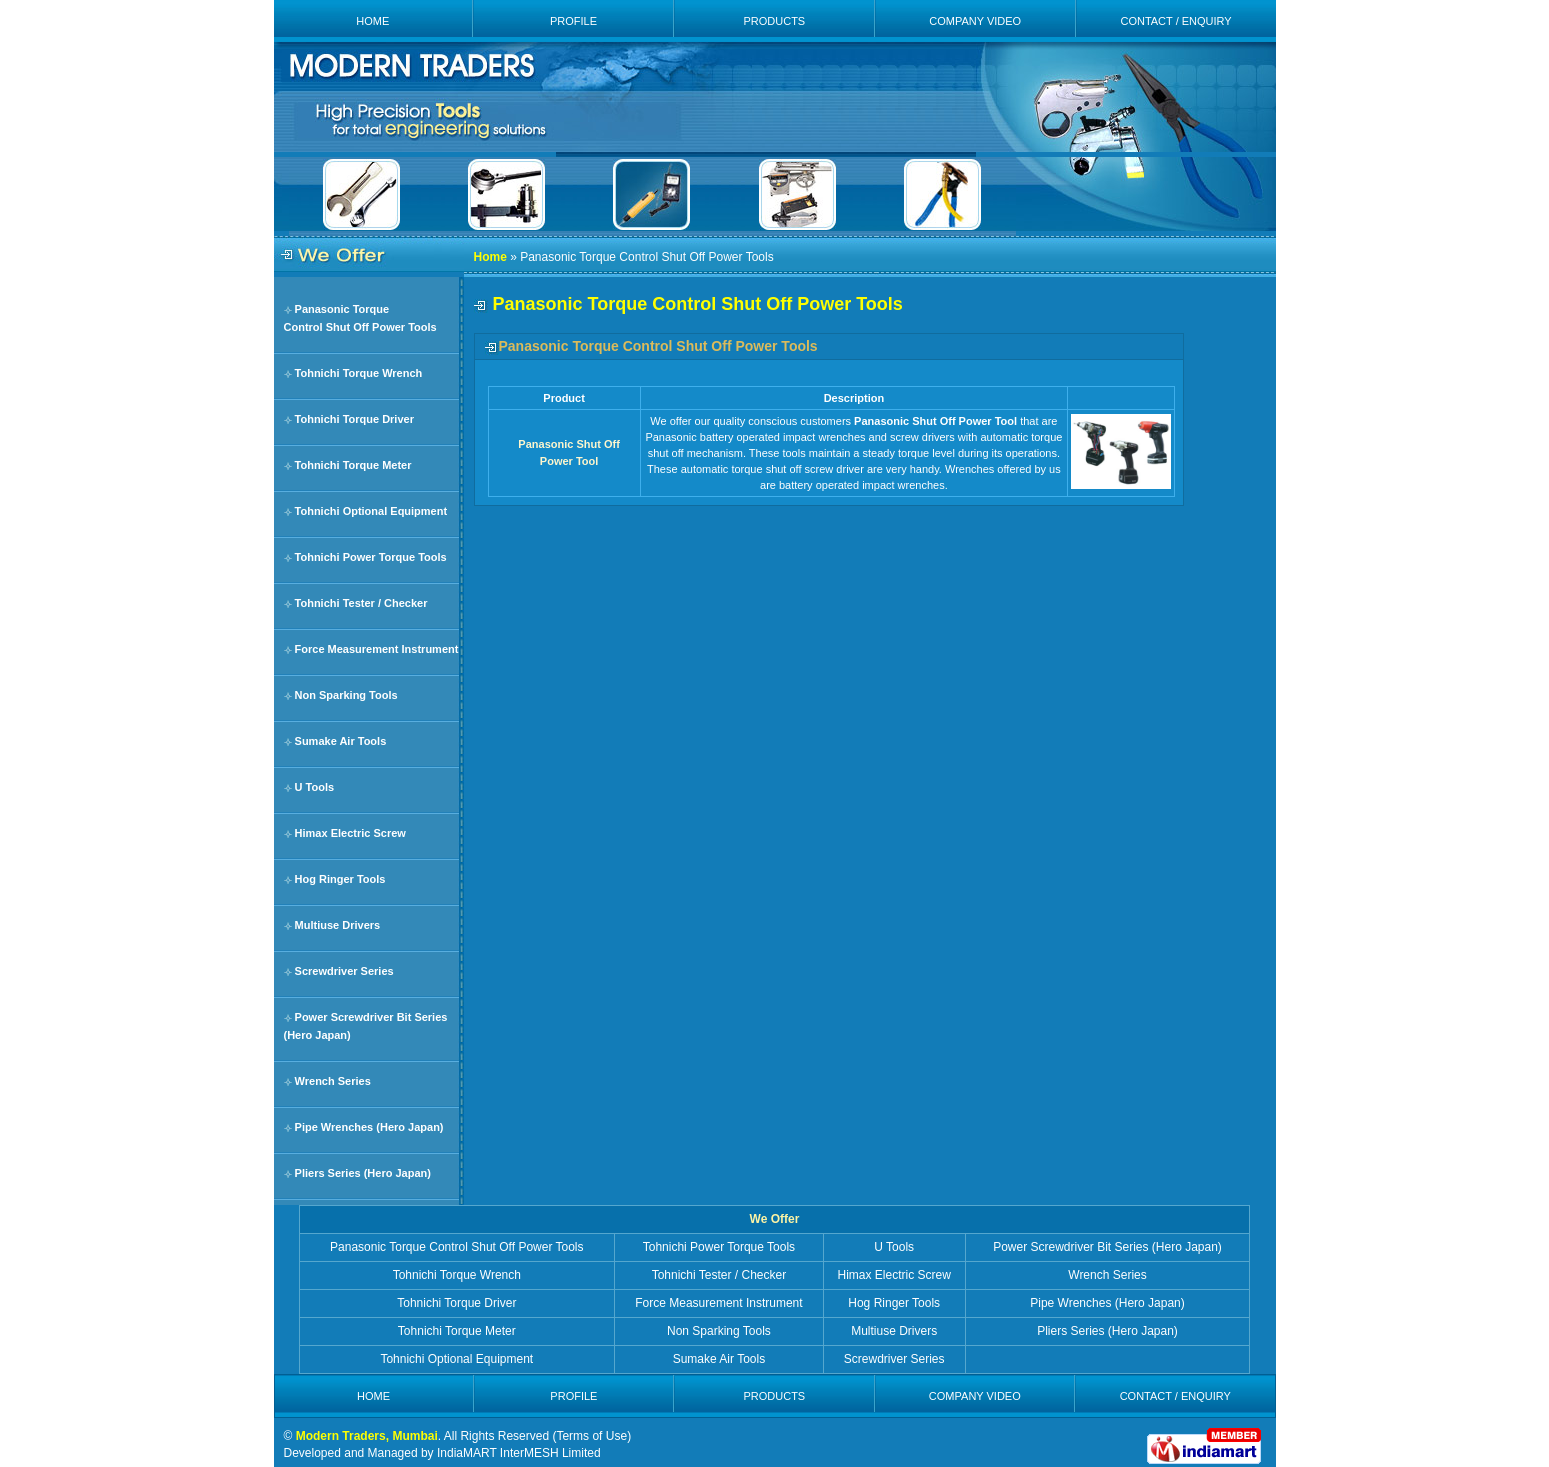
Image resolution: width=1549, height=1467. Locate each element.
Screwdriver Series (344, 971)
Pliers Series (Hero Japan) (363, 1173)
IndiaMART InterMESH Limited (519, 1453)
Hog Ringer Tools (340, 879)
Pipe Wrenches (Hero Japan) (369, 1127)
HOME (372, 21)
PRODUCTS (774, 21)
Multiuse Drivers (338, 925)
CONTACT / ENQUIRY (1175, 21)
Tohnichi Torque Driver (354, 419)
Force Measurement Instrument (377, 649)
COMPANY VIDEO (975, 21)
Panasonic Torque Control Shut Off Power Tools (456, 1247)
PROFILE (573, 21)
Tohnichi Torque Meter (353, 465)
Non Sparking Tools (346, 695)
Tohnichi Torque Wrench (359, 373)
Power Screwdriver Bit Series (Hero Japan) (1107, 1247)
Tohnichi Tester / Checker (361, 603)
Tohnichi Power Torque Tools (371, 557)
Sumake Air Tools (341, 741)
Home (490, 257)
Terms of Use (591, 1436)
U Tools (315, 787)
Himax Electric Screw (350, 833)
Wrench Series (333, 1081)
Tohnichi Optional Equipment (371, 511)
